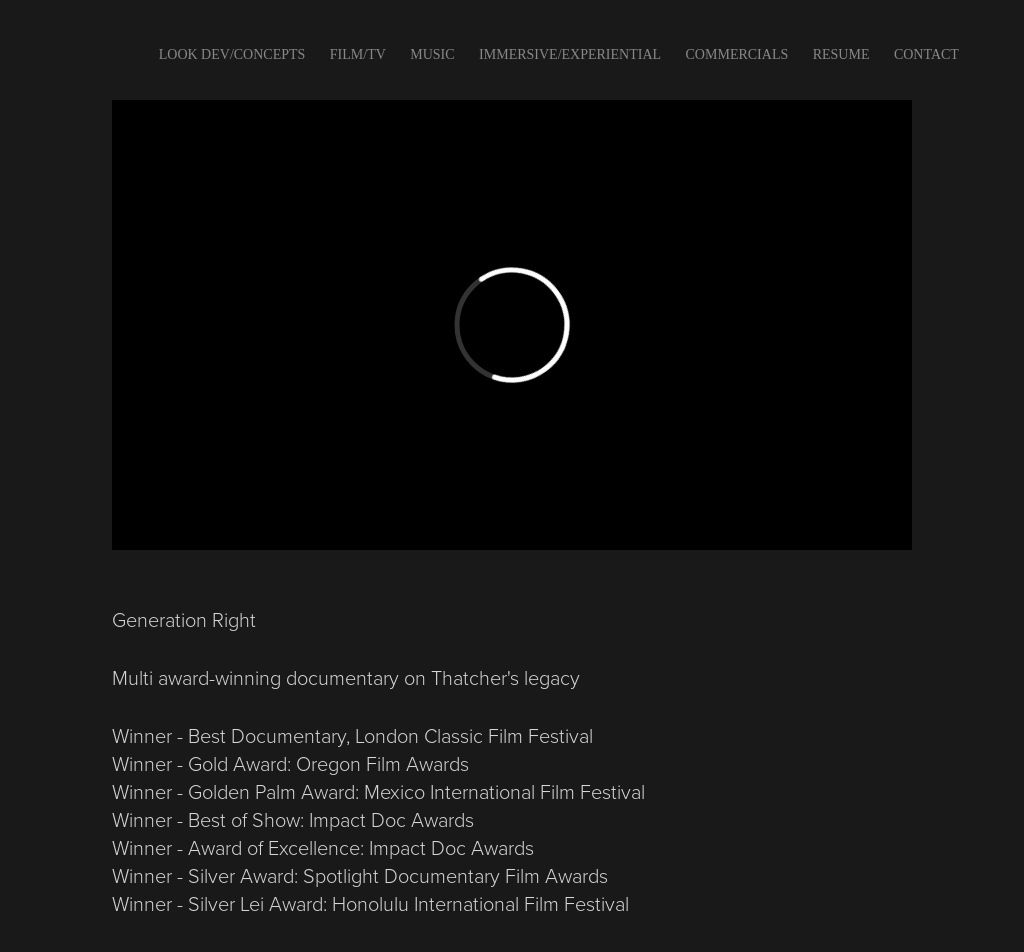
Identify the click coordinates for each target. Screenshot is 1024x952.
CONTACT (926, 54)
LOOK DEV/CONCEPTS (232, 54)
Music (432, 54)
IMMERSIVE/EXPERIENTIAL (570, 54)
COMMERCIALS (737, 54)
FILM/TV (358, 54)
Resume (841, 54)
